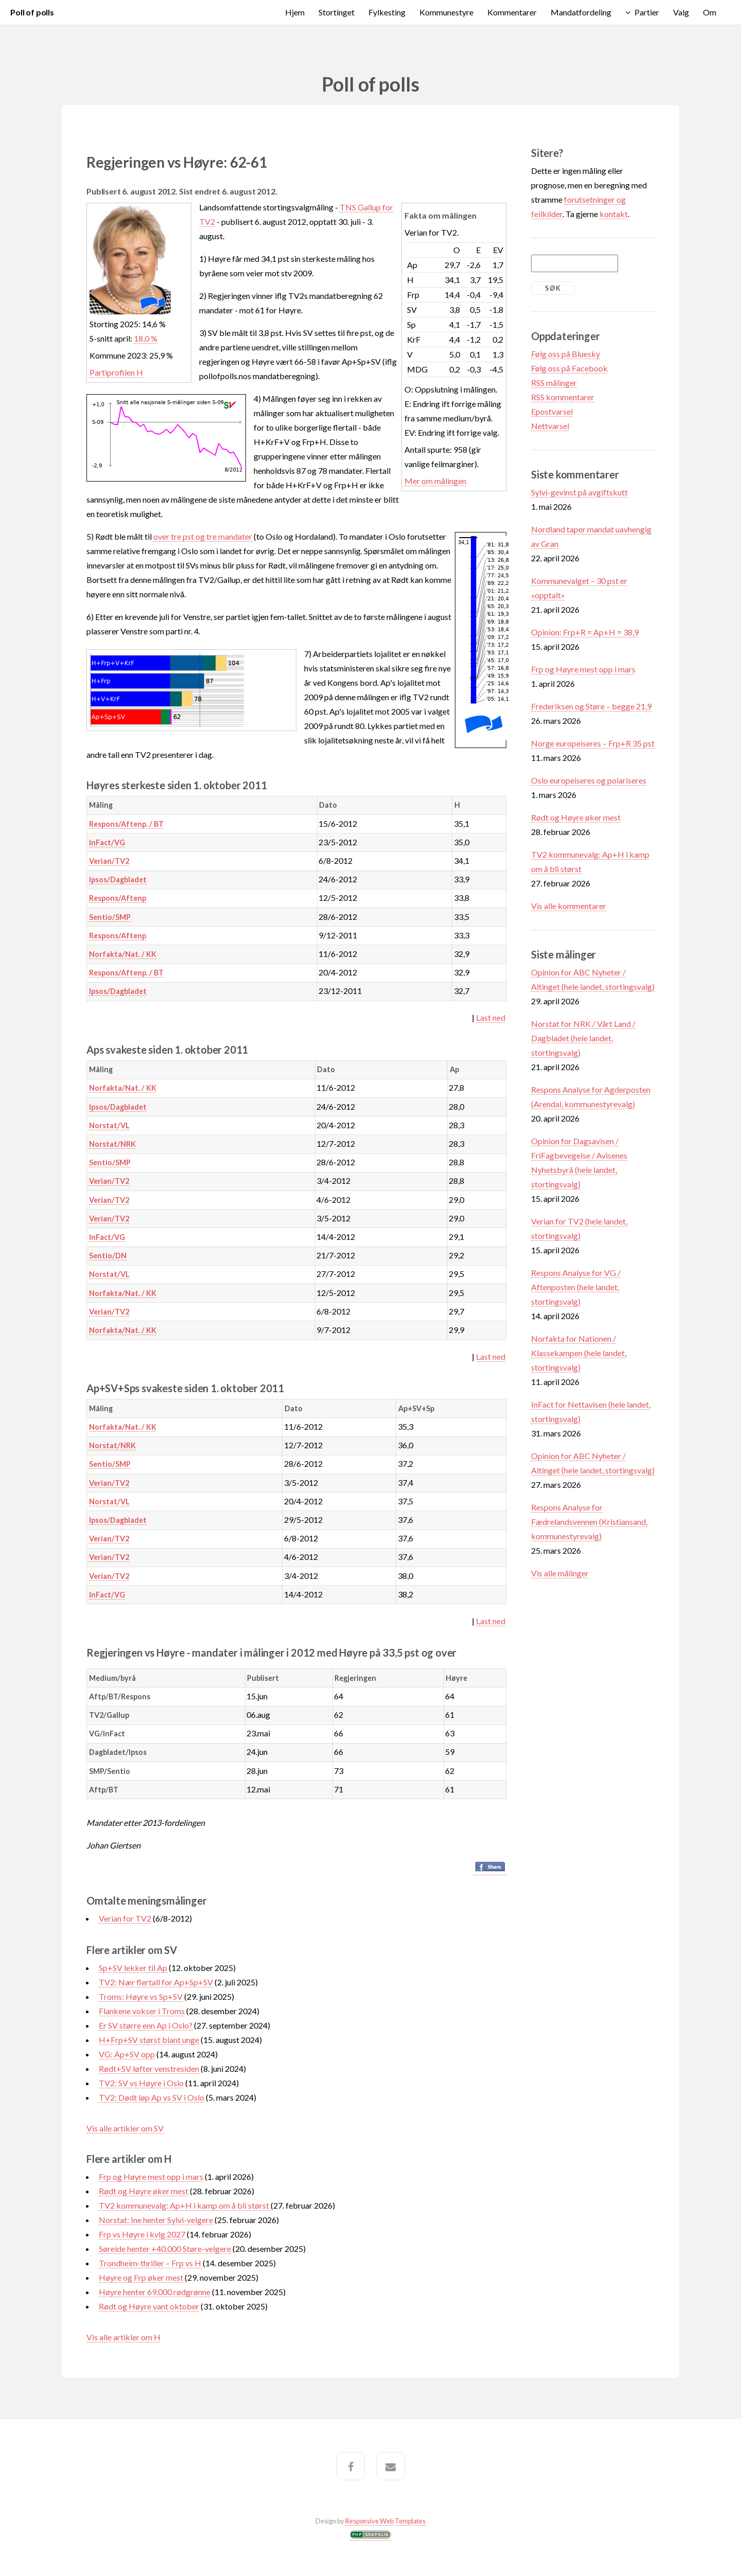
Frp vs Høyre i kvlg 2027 (142, 2234)
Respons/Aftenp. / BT (126, 824)
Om (709, 12)
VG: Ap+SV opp (127, 2054)
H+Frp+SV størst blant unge (149, 2040)
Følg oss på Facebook (569, 368)
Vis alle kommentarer (568, 906)
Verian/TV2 (109, 861)
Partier (646, 12)
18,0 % (145, 338)
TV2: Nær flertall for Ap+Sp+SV (156, 1982)
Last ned (490, 1017)
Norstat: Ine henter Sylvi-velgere (156, 2220)
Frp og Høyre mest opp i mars (151, 2176)
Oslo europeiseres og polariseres (588, 780)
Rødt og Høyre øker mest (143, 2191)
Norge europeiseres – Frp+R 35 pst (593, 743)
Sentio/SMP (110, 917)
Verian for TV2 (125, 1918)
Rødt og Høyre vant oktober (149, 2306)
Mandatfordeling (581, 12)
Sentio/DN (108, 1255)
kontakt (613, 214)
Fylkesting (386, 12)
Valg (681, 12)
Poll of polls (32, 12)
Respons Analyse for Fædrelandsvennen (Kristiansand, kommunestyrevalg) (589, 1521)
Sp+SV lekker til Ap (133, 1968)
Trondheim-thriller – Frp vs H (151, 2263)
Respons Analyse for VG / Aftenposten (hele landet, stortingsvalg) (576, 1287)
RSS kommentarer (562, 397)
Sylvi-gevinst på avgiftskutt (579, 492)
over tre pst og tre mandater (202, 536)
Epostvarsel (552, 411)
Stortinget (337, 12)
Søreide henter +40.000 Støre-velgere (165, 2248)
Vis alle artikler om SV (125, 2128)
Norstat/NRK (112, 1144)
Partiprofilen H (116, 372)
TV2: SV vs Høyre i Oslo (141, 2083)
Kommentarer (512, 12)
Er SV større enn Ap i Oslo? (145, 2025)
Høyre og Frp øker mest (141, 2277)
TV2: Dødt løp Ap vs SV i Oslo (151, 2097)
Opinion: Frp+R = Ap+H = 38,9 (585, 632)
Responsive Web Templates (385, 2521)
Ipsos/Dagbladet (118, 879)
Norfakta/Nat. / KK (122, 954)
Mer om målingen (435, 481)
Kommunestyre (446, 12)
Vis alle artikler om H (123, 2337)
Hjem (295, 12)
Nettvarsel (550, 426)
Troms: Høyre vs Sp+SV (141, 1996)
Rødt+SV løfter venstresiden (149, 2068)
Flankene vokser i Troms (142, 2011)
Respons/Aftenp (117, 898)
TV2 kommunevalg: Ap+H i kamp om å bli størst (185, 2205)
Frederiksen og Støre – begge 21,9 (591, 706)
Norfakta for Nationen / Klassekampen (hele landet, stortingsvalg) (578, 1353)
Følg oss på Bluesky (565, 354)
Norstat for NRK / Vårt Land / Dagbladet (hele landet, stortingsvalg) (583, 1038)
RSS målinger (554, 382)
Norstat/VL (109, 1125)
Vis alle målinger (560, 1573)
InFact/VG (107, 842)
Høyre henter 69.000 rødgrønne (154, 2292)
